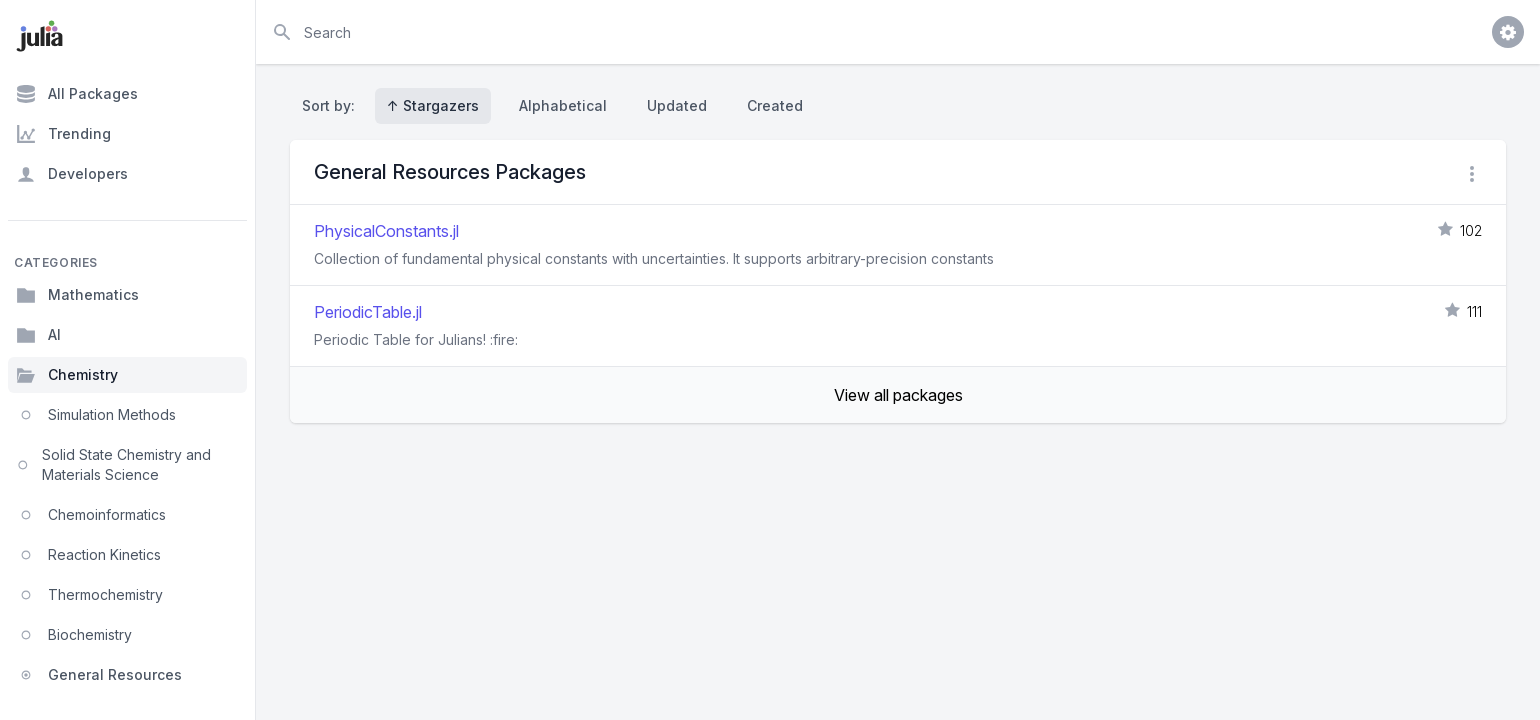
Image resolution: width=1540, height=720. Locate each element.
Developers (72, 174)
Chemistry (67, 375)
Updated (677, 105)
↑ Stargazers (433, 105)
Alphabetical (563, 105)
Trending (63, 134)
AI (38, 335)
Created (775, 105)
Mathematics (77, 295)
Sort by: (332, 105)
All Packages (77, 94)
